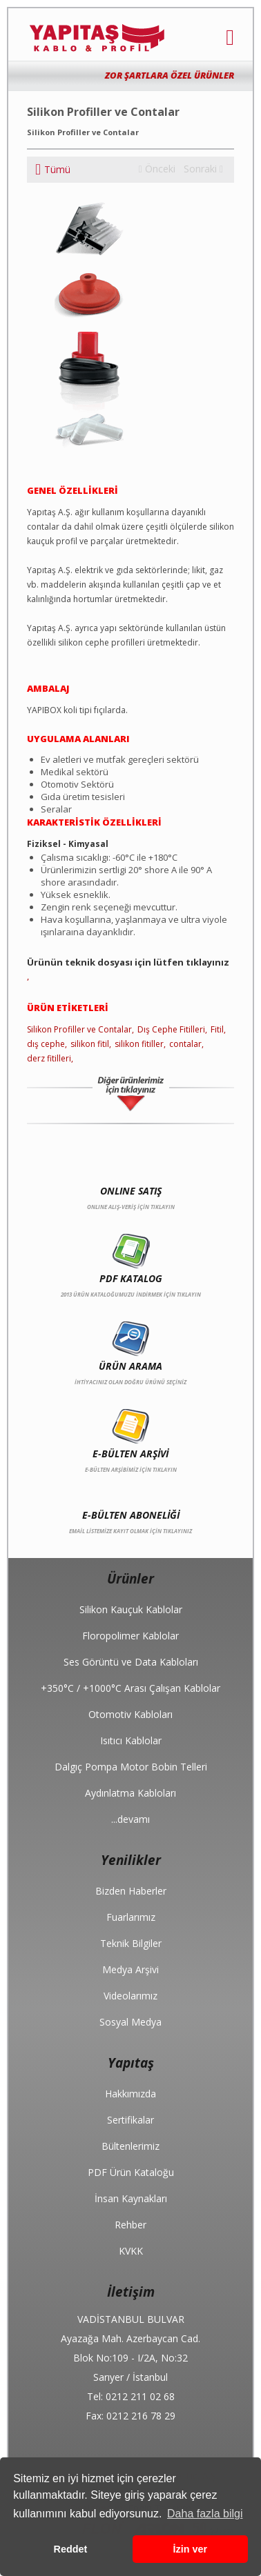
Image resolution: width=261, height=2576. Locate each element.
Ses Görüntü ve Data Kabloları (131, 1661)
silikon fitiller (139, 1044)
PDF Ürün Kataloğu (131, 2172)
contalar (185, 1044)
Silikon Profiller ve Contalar (79, 1029)
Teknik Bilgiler (131, 1943)
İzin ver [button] (190, 2549)
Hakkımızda (130, 2093)
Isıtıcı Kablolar (131, 1740)
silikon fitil (89, 1044)
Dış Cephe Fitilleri (171, 1029)
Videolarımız (130, 1995)
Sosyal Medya (130, 2021)
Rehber (130, 2224)
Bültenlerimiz (131, 2146)
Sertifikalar (130, 2119)
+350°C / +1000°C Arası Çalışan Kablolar (130, 1688)
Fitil (217, 1029)
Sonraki (203, 168)
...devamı (130, 1819)
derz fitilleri (49, 1058)
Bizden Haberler (130, 1890)
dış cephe (46, 1044)
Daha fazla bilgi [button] (204, 2513)
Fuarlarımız (130, 1917)
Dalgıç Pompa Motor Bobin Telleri (131, 1766)
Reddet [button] (71, 2549)
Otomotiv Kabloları (130, 1714)
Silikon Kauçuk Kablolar (130, 1609)
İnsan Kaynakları (131, 2198)
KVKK (131, 2250)
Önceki (157, 168)
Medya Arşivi (130, 1969)
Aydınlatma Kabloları (130, 1792)
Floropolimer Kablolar (130, 1635)
